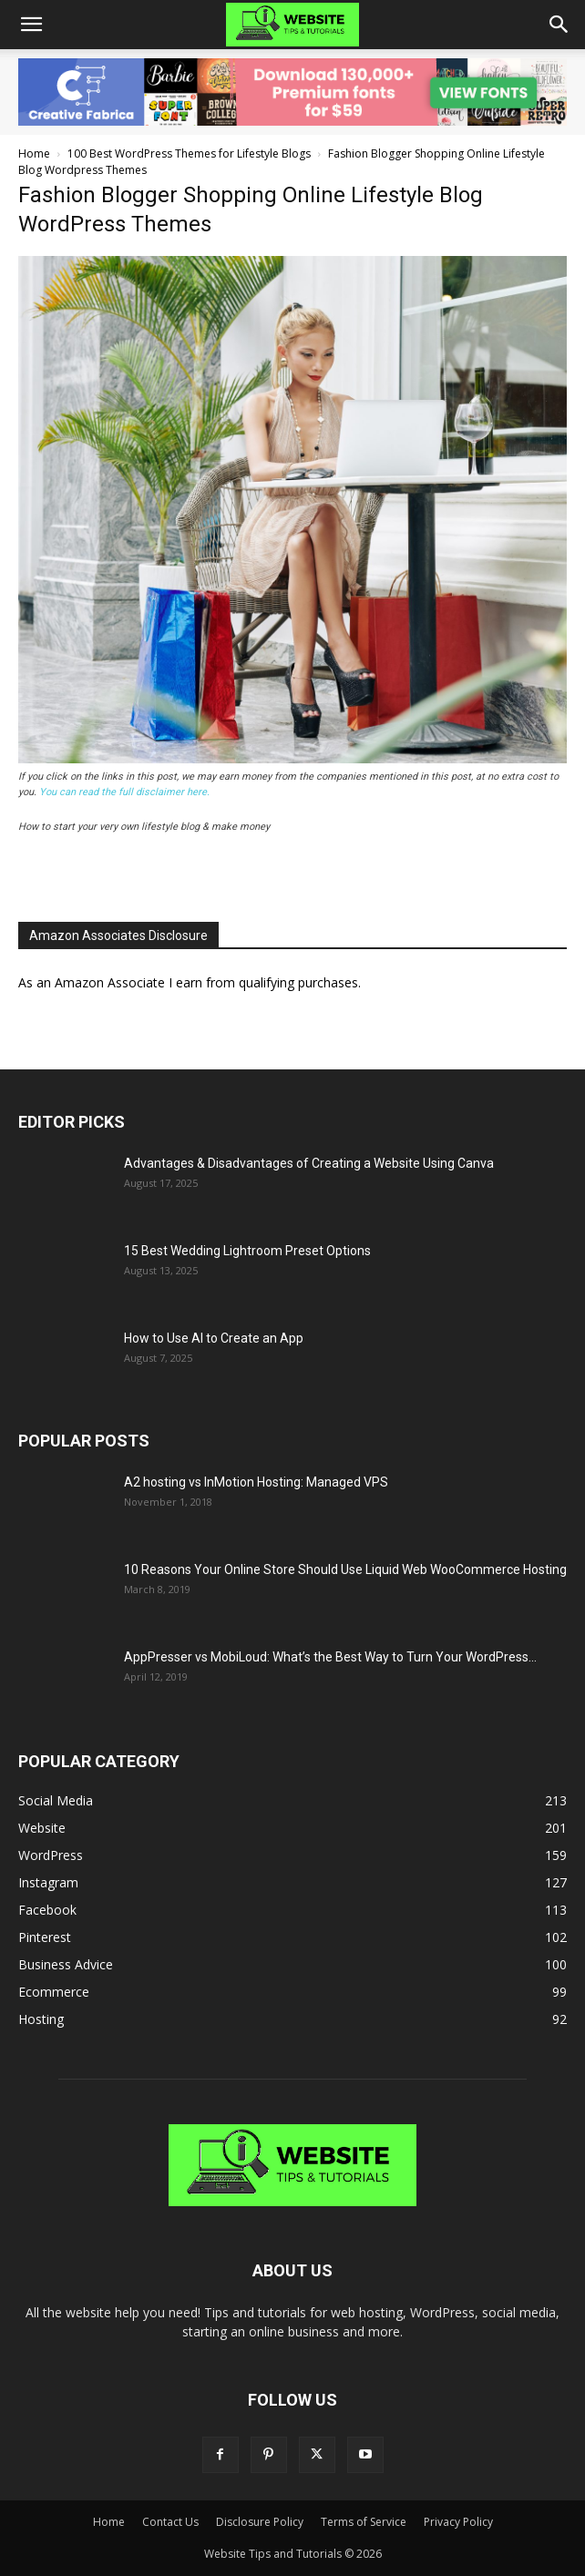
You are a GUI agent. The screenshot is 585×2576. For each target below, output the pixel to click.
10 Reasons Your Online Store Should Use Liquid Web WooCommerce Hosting (345, 1569)
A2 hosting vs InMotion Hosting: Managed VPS (256, 1482)
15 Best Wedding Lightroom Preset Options (247, 1250)
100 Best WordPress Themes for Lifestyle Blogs (189, 153)
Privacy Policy (458, 2522)
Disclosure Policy (259, 2522)
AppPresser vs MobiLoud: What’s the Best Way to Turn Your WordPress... (330, 1657)
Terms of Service (363, 2522)
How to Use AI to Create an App (213, 1338)
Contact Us (170, 2522)
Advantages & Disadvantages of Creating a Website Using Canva (309, 1163)
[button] (31, 24)
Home (34, 153)
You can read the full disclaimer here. (124, 792)
